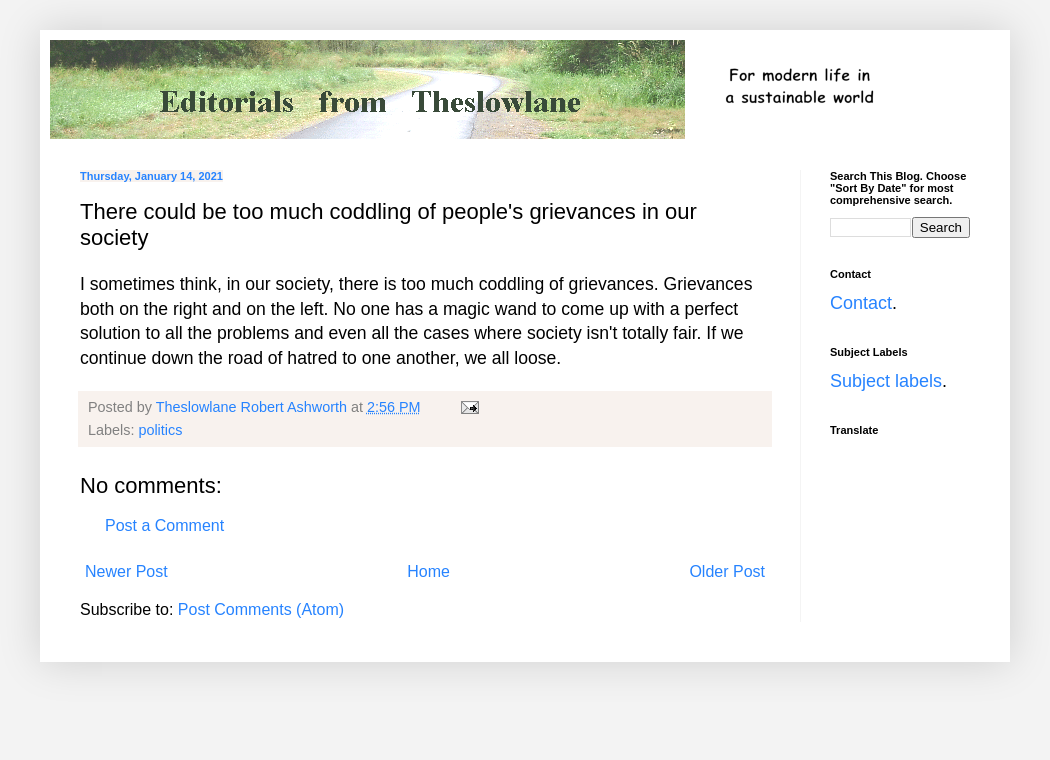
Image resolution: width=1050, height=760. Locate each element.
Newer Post (126, 571)
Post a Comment (164, 525)
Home (428, 571)
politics (160, 430)
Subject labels (886, 381)
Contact (861, 303)
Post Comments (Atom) (261, 609)
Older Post (727, 571)
